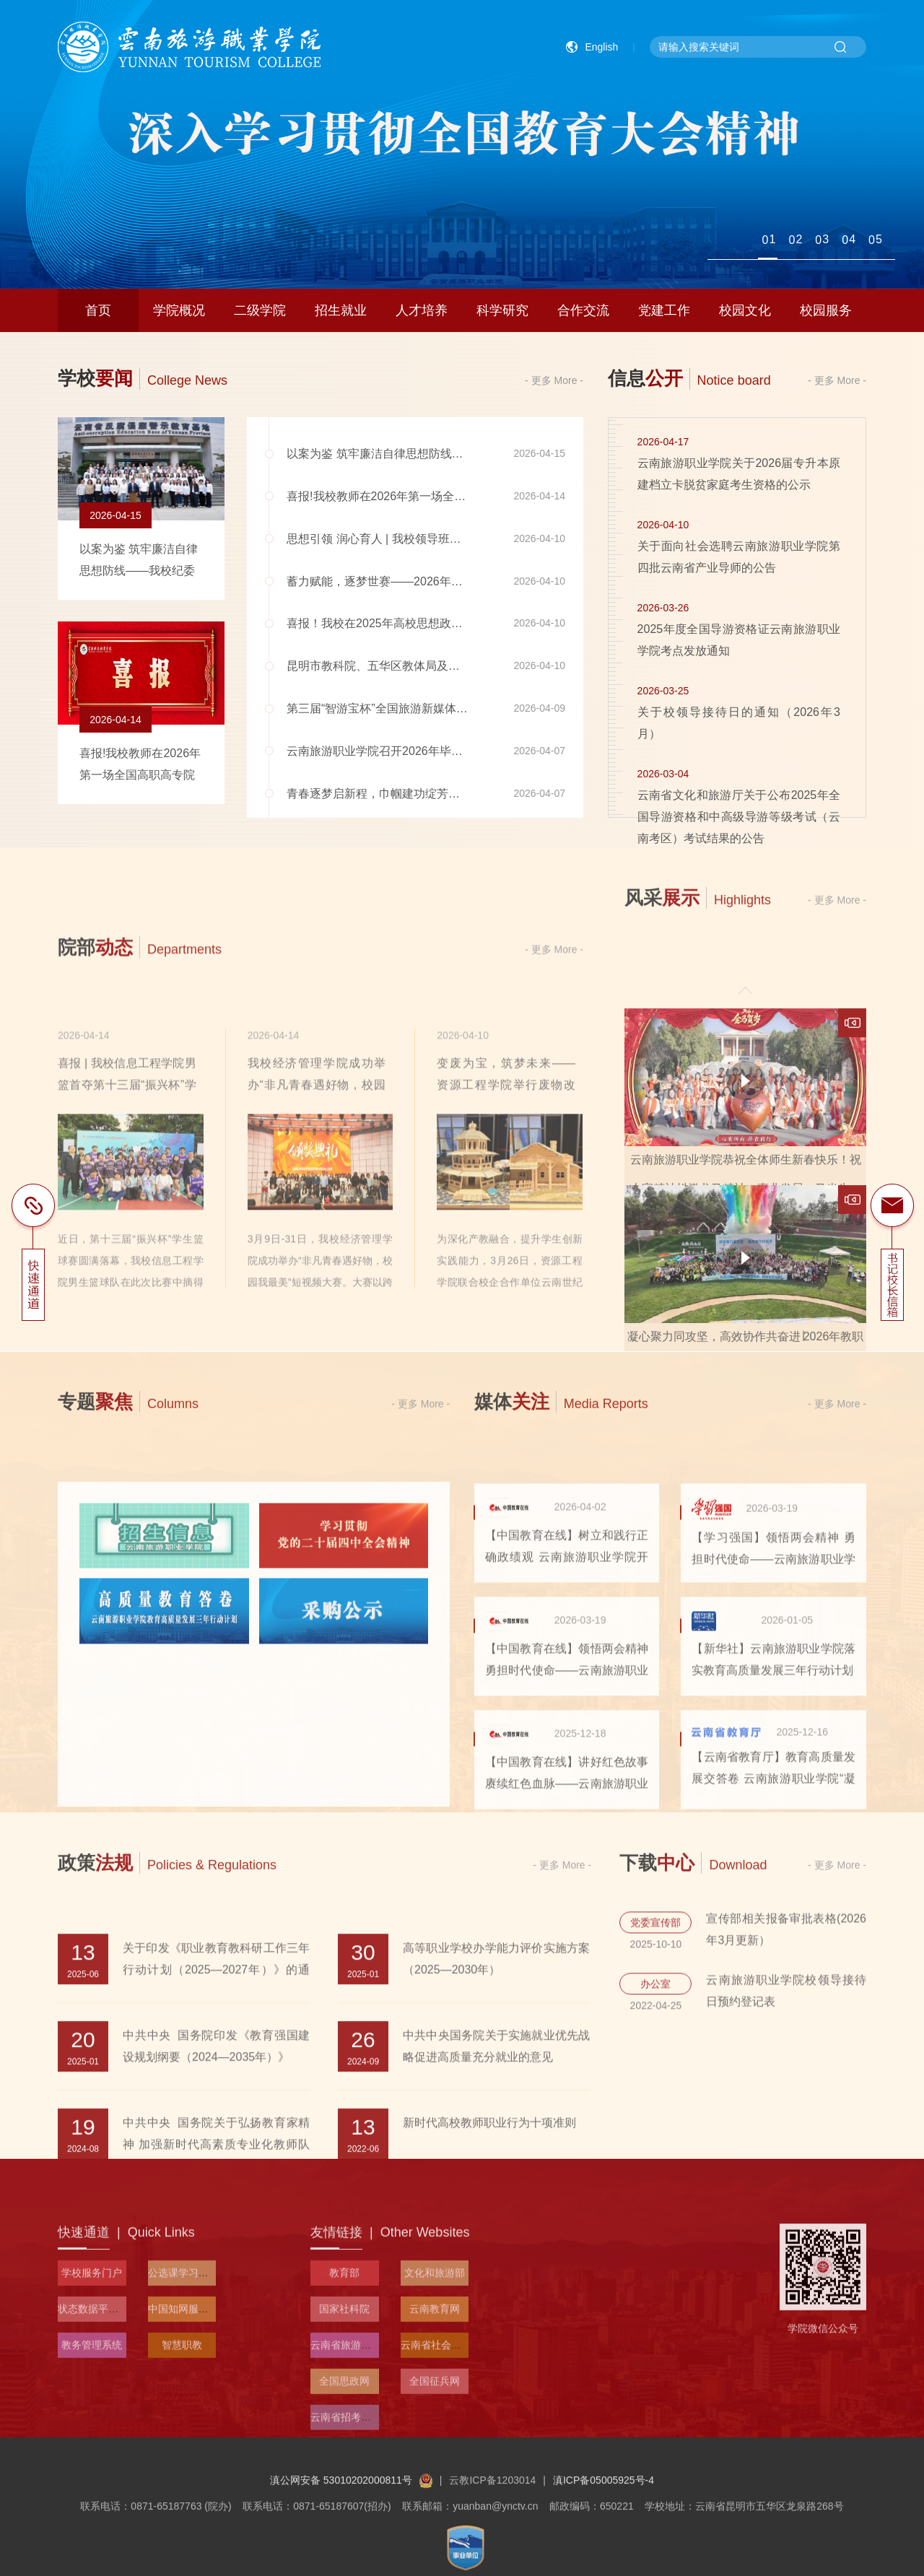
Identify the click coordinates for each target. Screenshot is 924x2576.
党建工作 (664, 310)
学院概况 (179, 310)
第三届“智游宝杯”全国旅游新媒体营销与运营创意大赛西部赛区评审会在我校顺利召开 (504, 715)
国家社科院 (344, 2471)
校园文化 (745, 310)
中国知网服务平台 (188, 2471)
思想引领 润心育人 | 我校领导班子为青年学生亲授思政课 (432, 545)
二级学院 (260, 310)
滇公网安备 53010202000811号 (351, 2566)
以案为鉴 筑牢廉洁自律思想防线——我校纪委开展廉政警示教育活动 (461, 460)
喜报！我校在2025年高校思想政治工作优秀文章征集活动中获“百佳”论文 (471, 630)
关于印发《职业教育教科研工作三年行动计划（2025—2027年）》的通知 (216, 2176)
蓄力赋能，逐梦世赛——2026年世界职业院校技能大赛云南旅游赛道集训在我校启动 (502, 588)
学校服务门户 (91, 2435)
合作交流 (583, 310)
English (601, 47)
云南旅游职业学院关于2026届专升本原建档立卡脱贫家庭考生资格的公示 (738, 480)
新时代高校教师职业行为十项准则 (489, 2329)
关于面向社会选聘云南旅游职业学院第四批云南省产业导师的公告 (738, 563)
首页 (98, 310)
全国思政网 (344, 2543)
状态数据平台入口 (98, 2471)
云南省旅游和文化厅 (355, 2507)
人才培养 (422, 310)
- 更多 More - (554, 381)
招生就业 (341, 310)
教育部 (344, 2435)
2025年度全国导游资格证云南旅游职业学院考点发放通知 (738, 646)
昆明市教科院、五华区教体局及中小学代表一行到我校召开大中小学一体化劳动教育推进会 (518, 672)
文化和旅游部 (434, 2435)
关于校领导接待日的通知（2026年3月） (738, 729)
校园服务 (826, 310)
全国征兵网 (434, 2543)
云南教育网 (434, 2471)
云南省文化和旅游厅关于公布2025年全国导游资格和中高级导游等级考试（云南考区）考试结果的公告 (738, 823)
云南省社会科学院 (441, 2507)
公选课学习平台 (183, 2435)
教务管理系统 (91, 2507)
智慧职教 (182, 2507)
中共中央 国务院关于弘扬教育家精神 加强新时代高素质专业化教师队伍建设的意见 (216, 2350)
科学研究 (502, 310)
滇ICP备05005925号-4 (603, 2566)
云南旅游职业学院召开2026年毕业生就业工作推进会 (421, 757)
